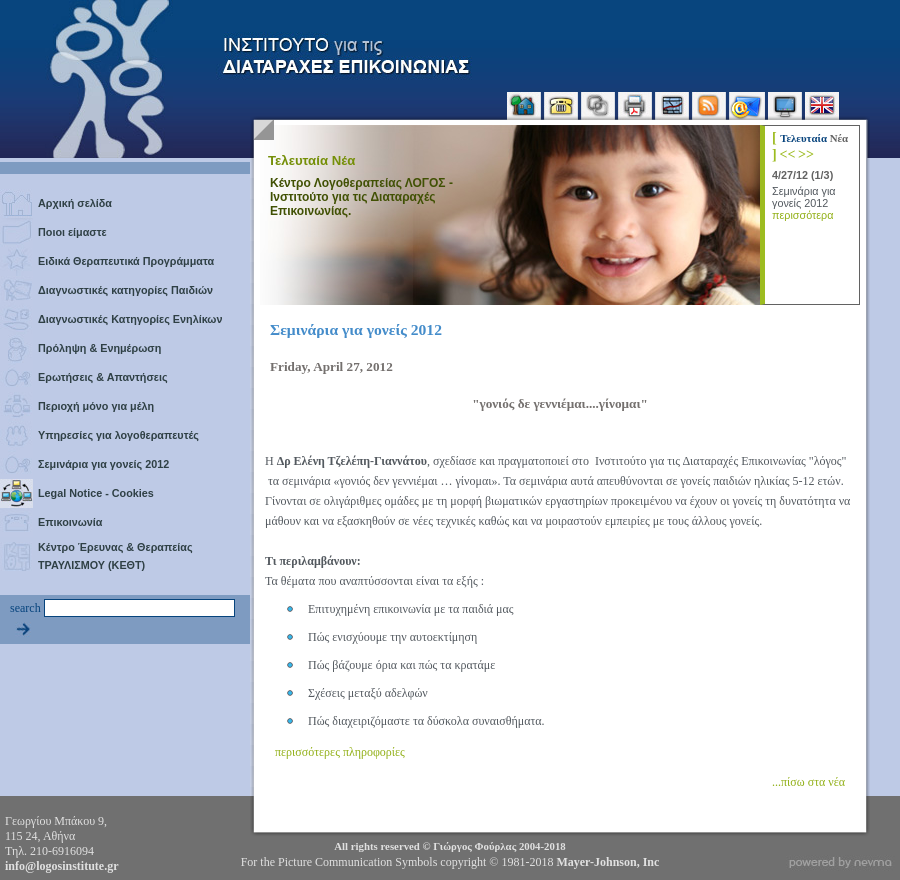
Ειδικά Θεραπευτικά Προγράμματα (126, 261)
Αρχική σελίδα (75, 203)
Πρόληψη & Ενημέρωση (99, 348)
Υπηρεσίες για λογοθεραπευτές (118, 435)
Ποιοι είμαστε (72, 232)
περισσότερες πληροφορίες (340, 752)
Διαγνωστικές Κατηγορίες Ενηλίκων (130, 319)
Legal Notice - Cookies (96, 493)
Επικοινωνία (70, 522)
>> (806, 154)
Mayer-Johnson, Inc (607, 862)
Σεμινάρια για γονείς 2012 (103, 464)
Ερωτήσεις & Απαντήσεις (103, 377)
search (25, 608)
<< (787, 154)
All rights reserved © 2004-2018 (449, 846)
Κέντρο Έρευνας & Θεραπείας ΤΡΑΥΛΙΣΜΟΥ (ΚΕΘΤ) (115, 556)
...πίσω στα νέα (808, 782)
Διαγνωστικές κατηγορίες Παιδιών (125, 290)
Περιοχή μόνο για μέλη (96, 406)
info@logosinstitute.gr (62, 866)
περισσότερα (802, 215)
